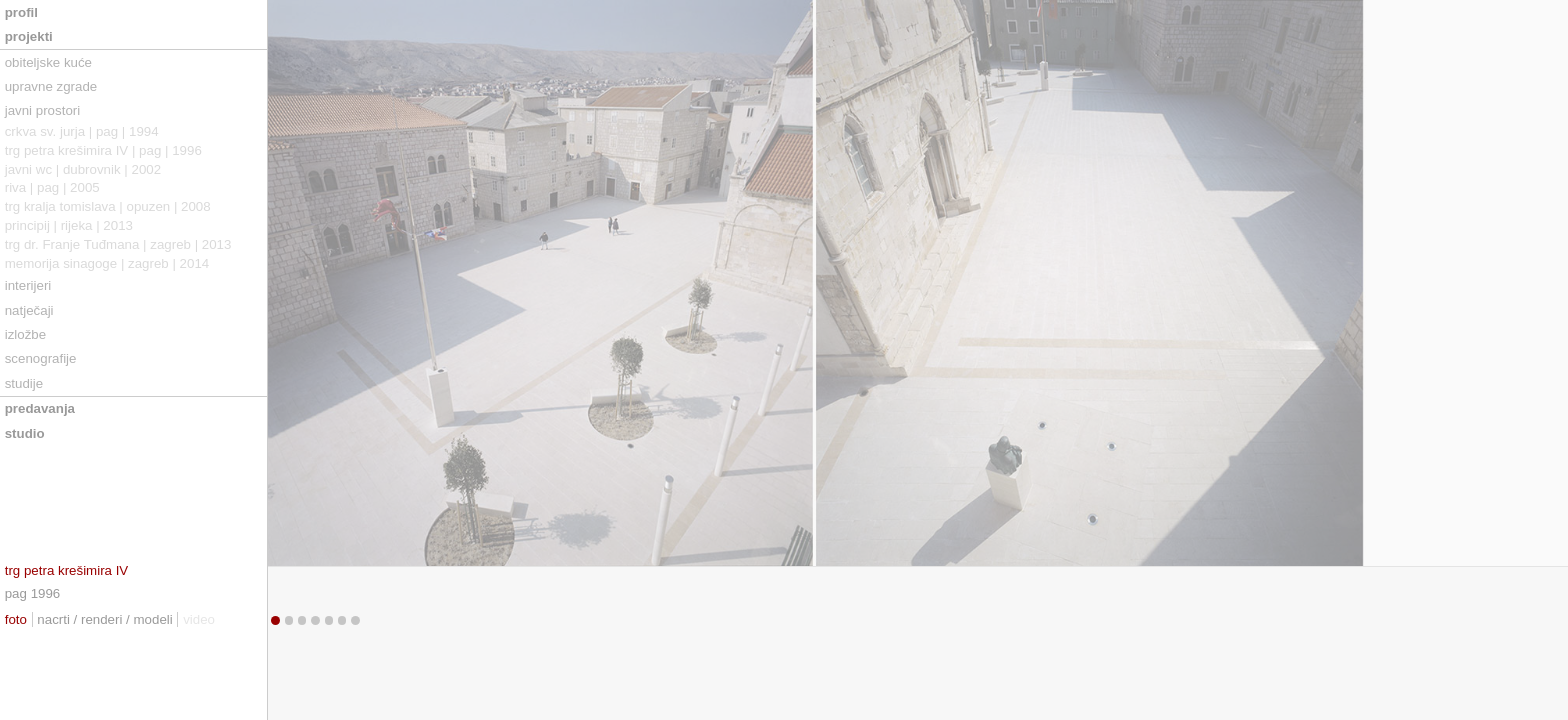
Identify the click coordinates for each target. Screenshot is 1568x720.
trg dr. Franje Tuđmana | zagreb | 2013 (118, 244)
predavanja (40, 408)
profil (21, 12)
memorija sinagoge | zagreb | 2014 (107, 263)
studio (25, 433)
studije (24, 383)
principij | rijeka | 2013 (69, 225)
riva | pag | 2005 (52, 187)
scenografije (41, 358)
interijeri (28, 285)
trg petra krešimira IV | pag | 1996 (103, 150)
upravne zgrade (51, 86)
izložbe (25, 334)
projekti (29, 36)
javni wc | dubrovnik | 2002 (83, 169)
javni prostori (42, 110)
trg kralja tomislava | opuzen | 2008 (108, 206)
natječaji (29, 310)
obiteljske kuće (48, 62)
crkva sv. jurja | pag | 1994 (82, 131)
